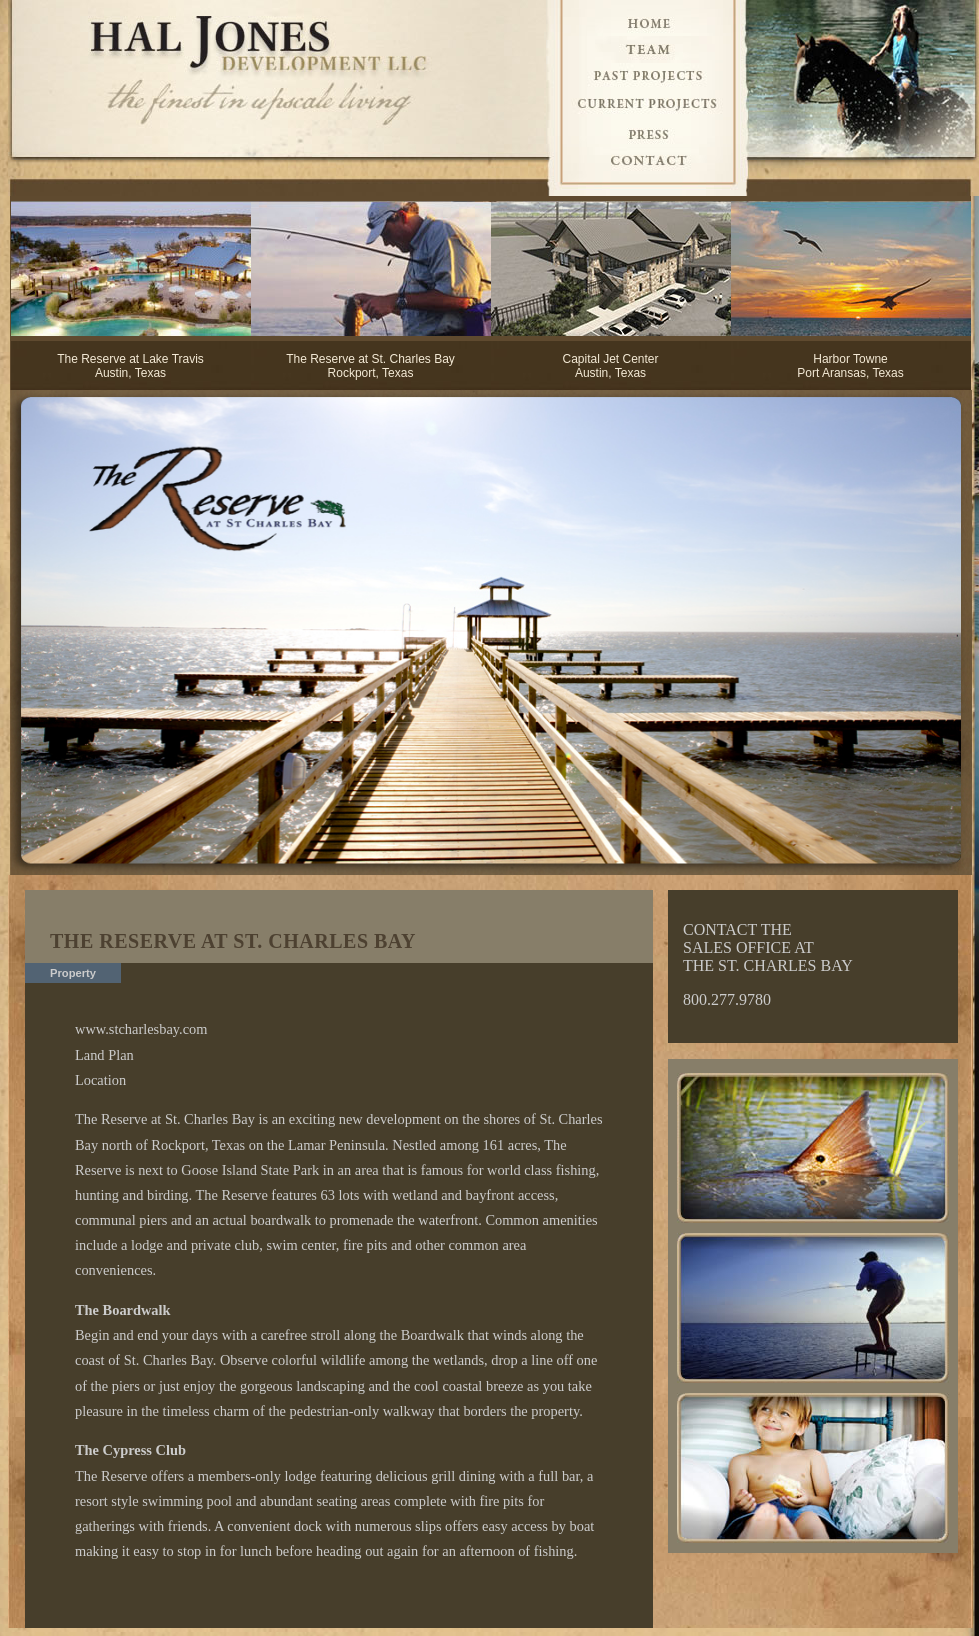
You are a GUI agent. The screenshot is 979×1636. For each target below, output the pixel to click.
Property (73, 973)
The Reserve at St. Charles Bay (370, 359)
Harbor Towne (850, 359)
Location (100, 1080)
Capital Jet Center (610, 359)
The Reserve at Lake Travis (130, 359)
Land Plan (104, 1055)
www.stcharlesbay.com (141, 1029)
